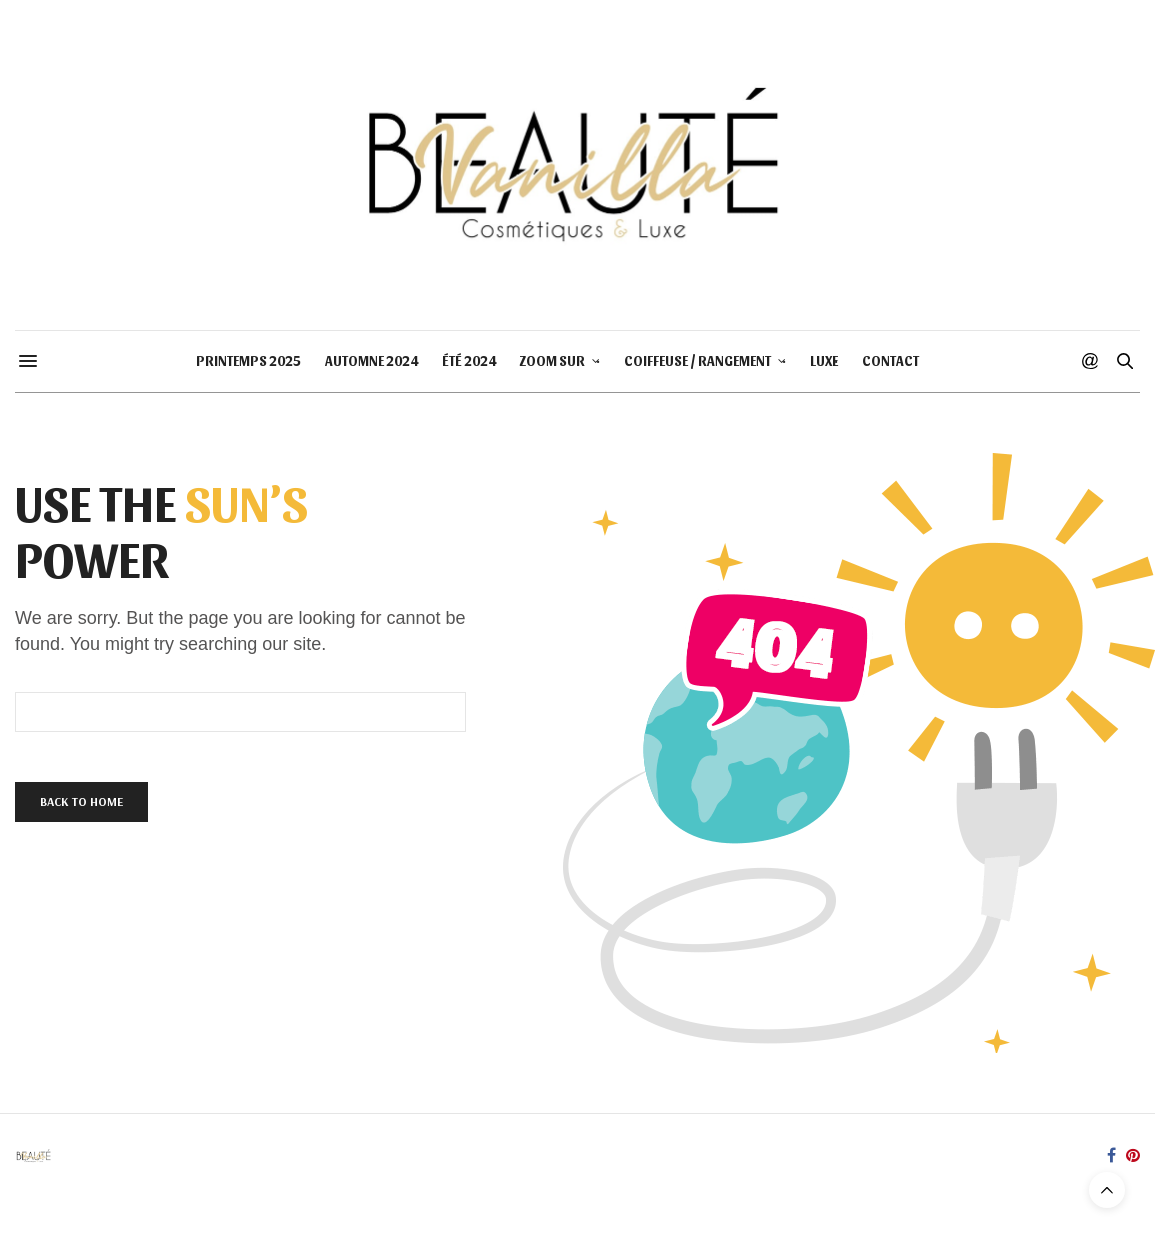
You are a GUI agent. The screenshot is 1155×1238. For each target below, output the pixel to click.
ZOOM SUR (552, 360)
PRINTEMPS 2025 (248, 360)
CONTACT (890, 360)
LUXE (824, 360)
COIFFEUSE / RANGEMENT (697, 360)
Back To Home (81, 801)
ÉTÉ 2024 (469, 360)
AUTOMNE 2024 (371, 360)
